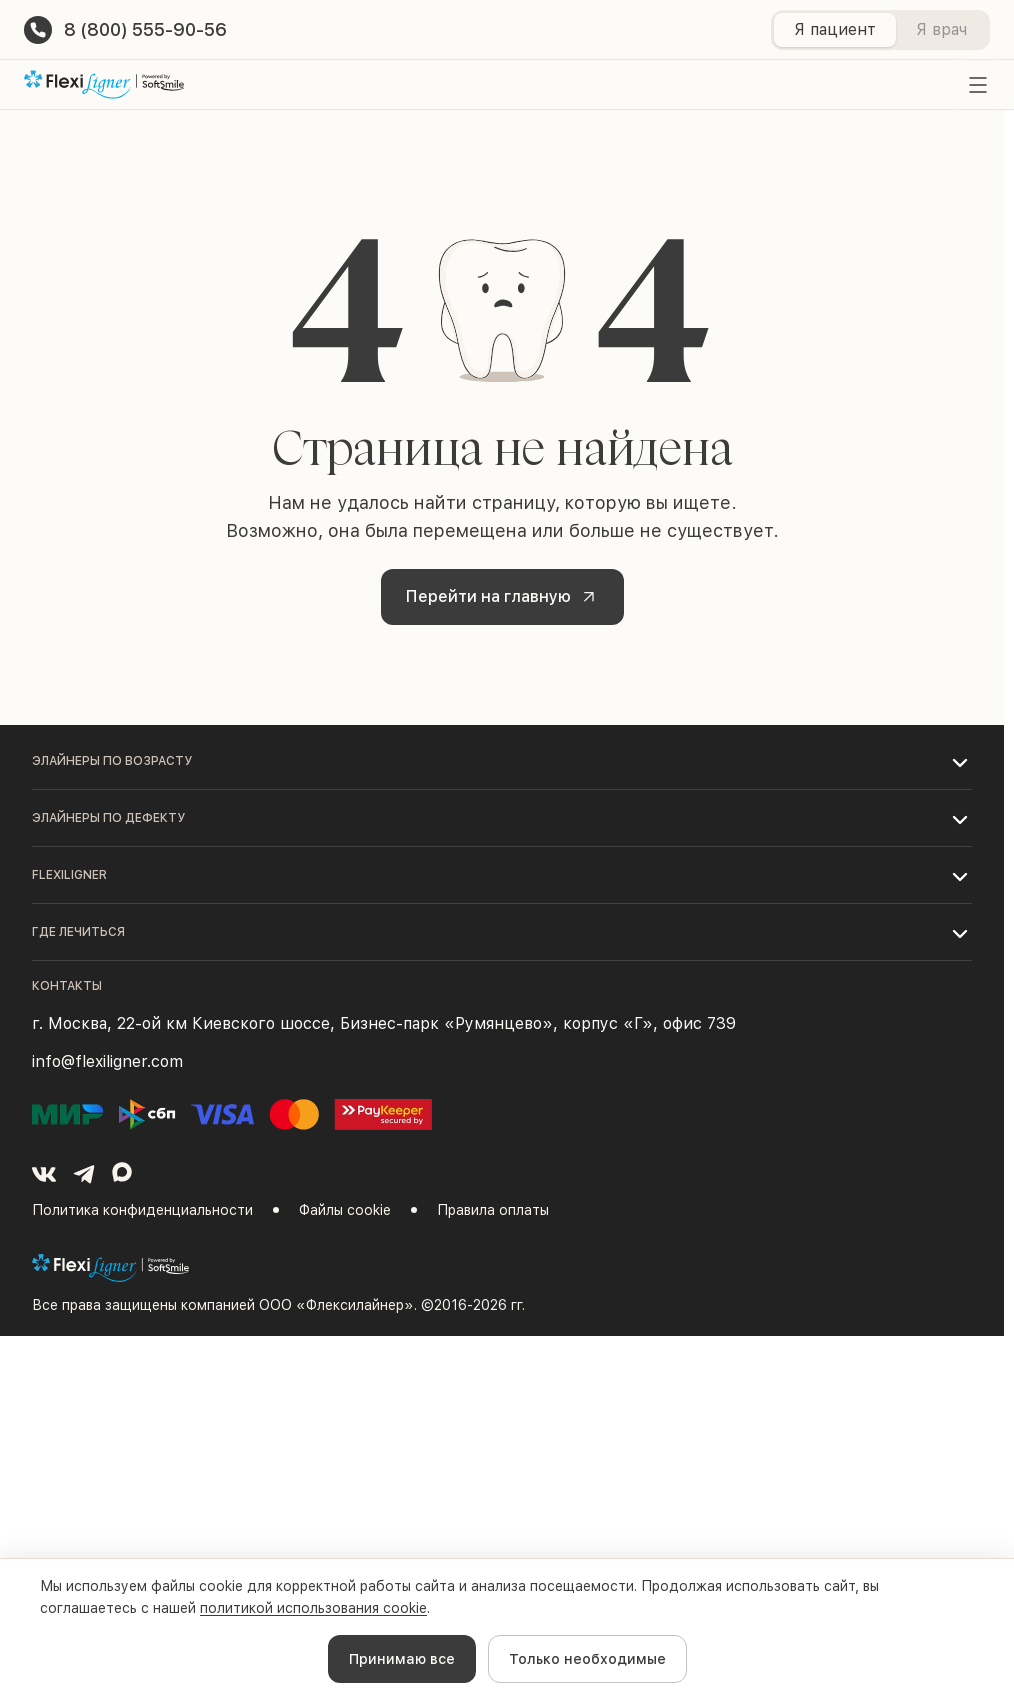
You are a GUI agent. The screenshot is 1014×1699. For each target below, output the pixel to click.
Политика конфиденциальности (142, 1210)
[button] (502, 761)
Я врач (941, 29)
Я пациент (835, 29)
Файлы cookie (345, 1210)
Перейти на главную (504, 596)
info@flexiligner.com (107, 1061)
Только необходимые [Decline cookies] (587, 1659)
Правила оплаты (493, 1210)
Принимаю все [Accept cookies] (402, 1659)
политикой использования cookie (313, 1608)
